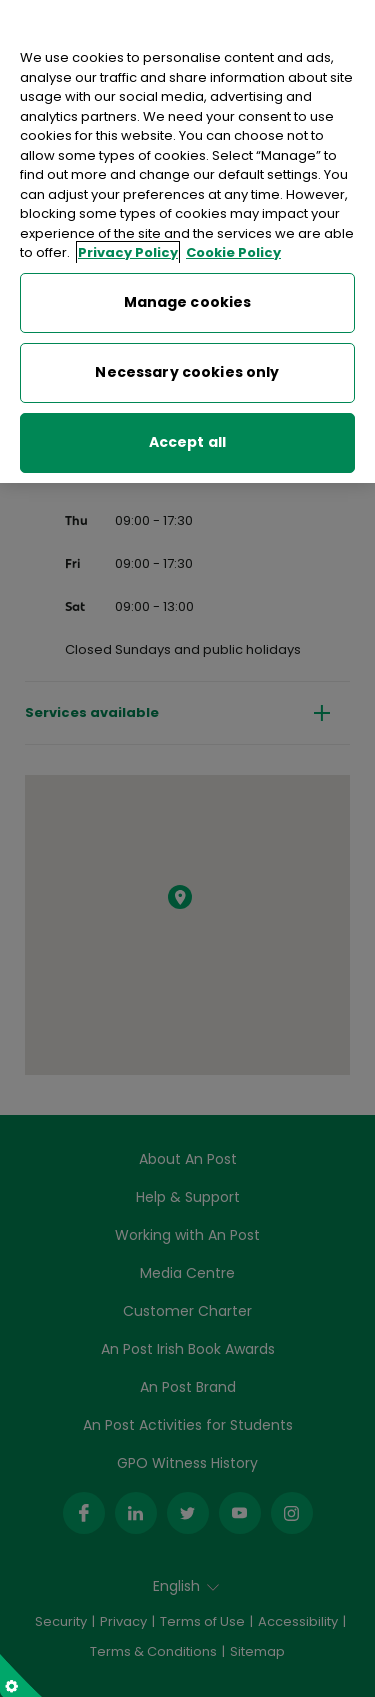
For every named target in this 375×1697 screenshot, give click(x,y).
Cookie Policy (233, 247)
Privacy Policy (128, 247)
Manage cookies (188, 297)
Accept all (187, 437)
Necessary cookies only (187, 367)
